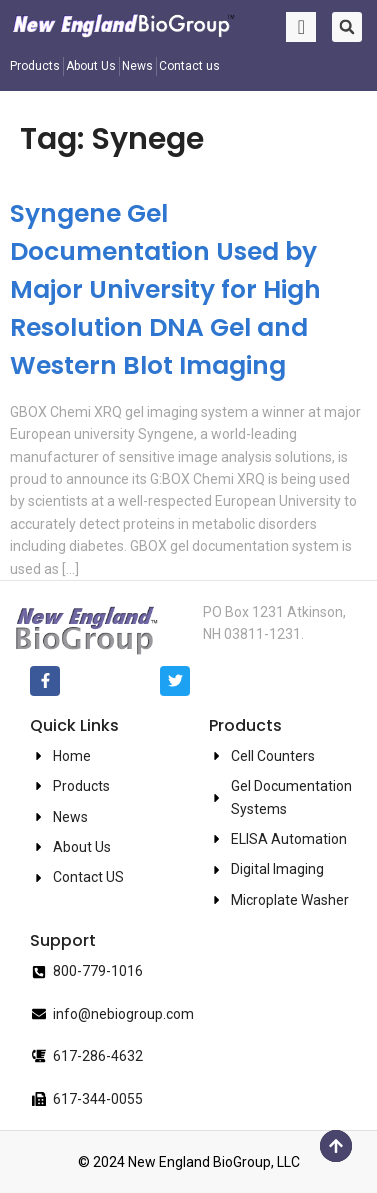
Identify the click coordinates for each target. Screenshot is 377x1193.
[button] (347, 27)
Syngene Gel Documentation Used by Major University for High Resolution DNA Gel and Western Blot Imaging (165, 289)
